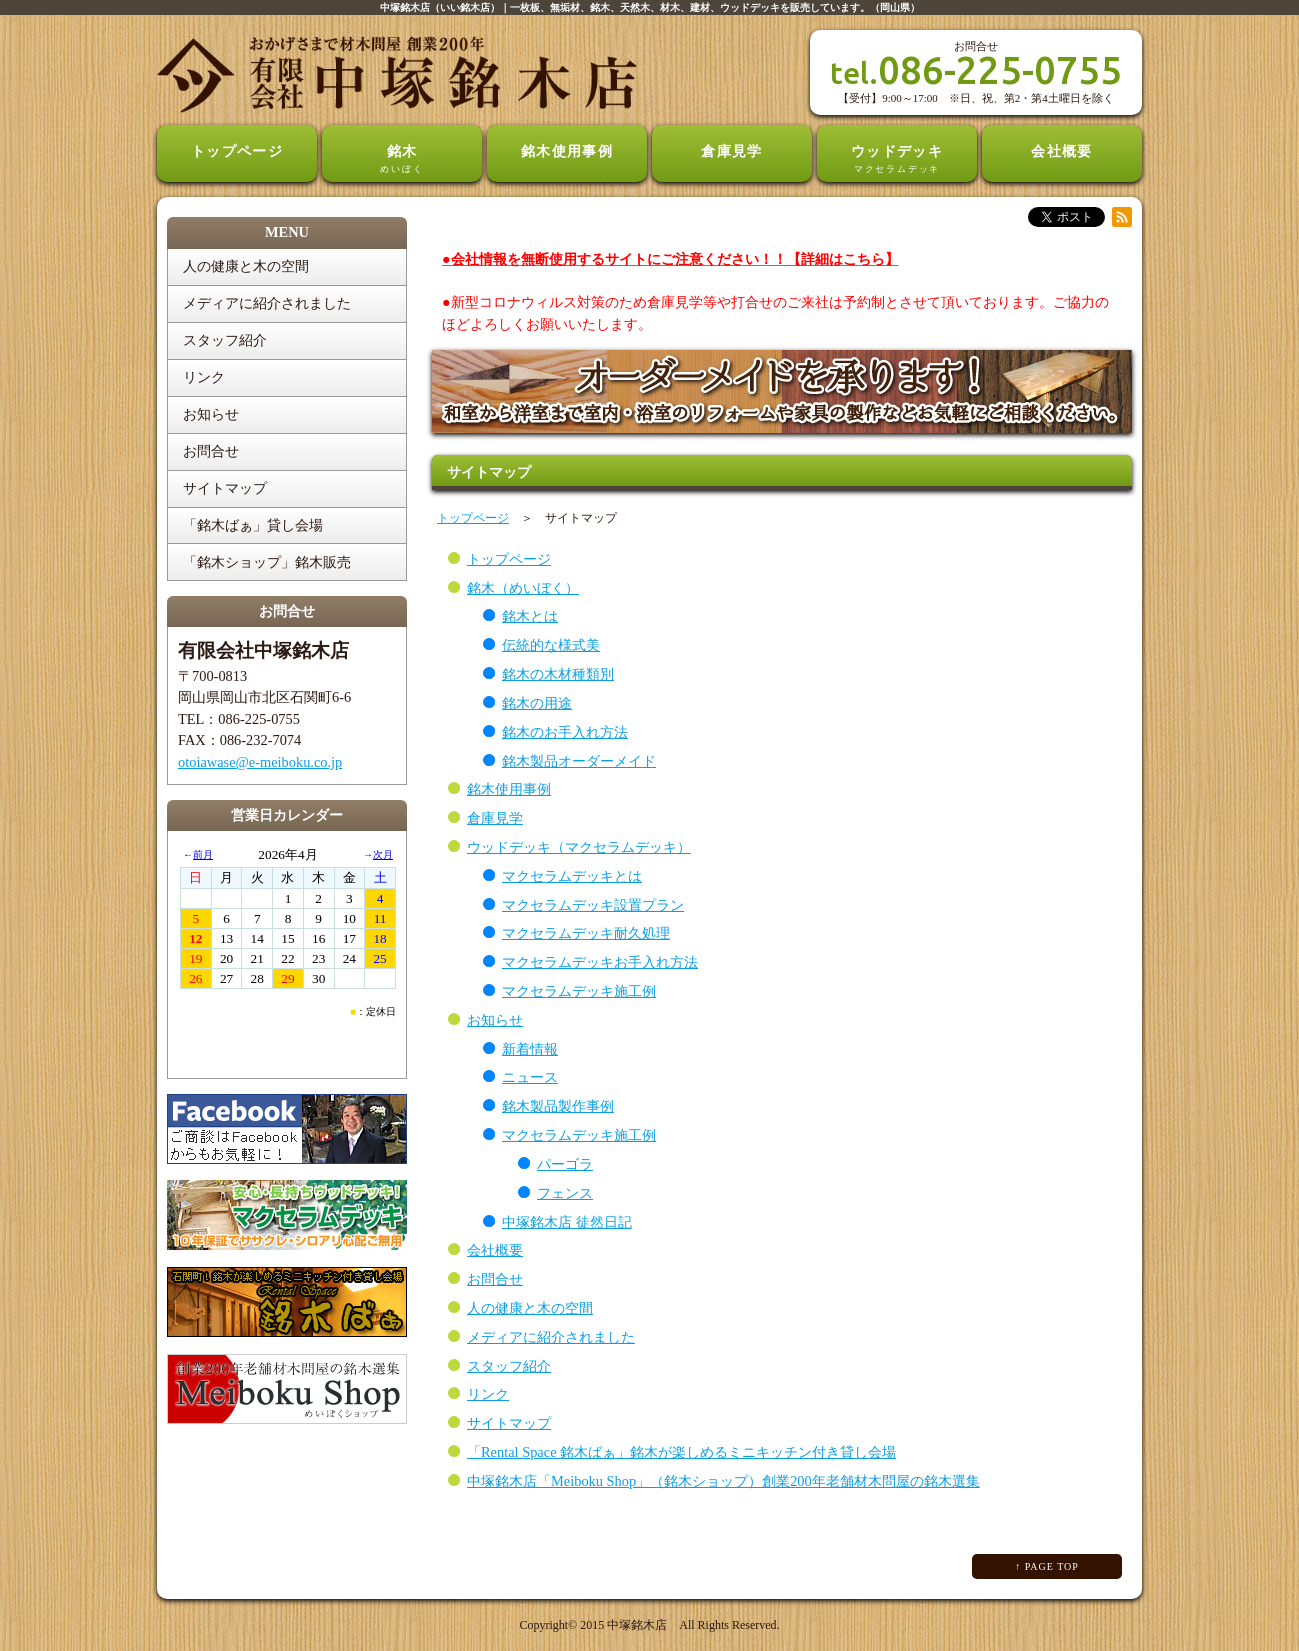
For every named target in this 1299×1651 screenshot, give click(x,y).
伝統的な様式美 (551, 645)
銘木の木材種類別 (558, 674)
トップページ (237, 151)
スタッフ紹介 (509, 1366)
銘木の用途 (537, 703)
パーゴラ (565, 1164)
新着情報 (530, 1049)
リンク (488, 1394)
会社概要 (1062, 151)
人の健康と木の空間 (530, 1308)
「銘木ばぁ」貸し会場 (253, 525)
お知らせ (495, 1020)
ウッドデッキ (897, 160)
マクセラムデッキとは (572, 876)
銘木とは (530, 616)
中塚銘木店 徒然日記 (567, 1222)
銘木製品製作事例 (558, 1106)
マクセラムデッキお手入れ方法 (600, 962)
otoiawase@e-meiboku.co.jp (260, 762)
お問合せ (495, 1279)
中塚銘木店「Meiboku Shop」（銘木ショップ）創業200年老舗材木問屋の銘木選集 (723, 1481)
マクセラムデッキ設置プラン (593, 905)
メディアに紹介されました (551, 1337)
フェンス (565, 1193)
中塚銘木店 (637, 1625)
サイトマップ (509, 1423)
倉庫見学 (732, 151)
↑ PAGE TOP (1047, 1566)
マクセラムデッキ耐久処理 (586, 933)
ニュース (530, 1077)
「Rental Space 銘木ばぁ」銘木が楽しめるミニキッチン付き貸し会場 (681, 1452)
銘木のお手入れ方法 (565, 732)
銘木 (402, 160)
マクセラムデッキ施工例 (579, 991)
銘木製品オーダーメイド (579, 761)
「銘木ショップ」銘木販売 (267, 562)
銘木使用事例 (567, 151)
